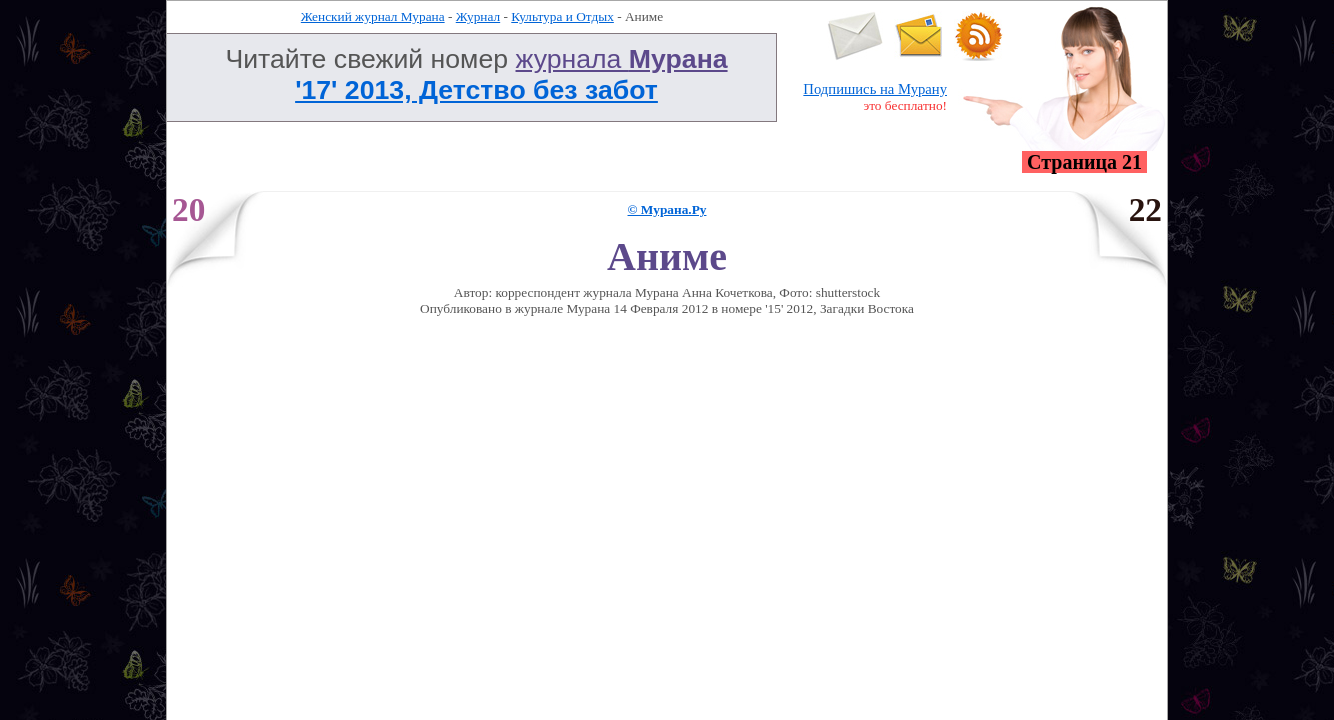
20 (188, 209)
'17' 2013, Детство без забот (476, 90)
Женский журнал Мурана (373, 16)
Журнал (478, 16)
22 (1145, 209)
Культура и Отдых (562, 16)
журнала (622, 59)
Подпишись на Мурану (875, 89)
